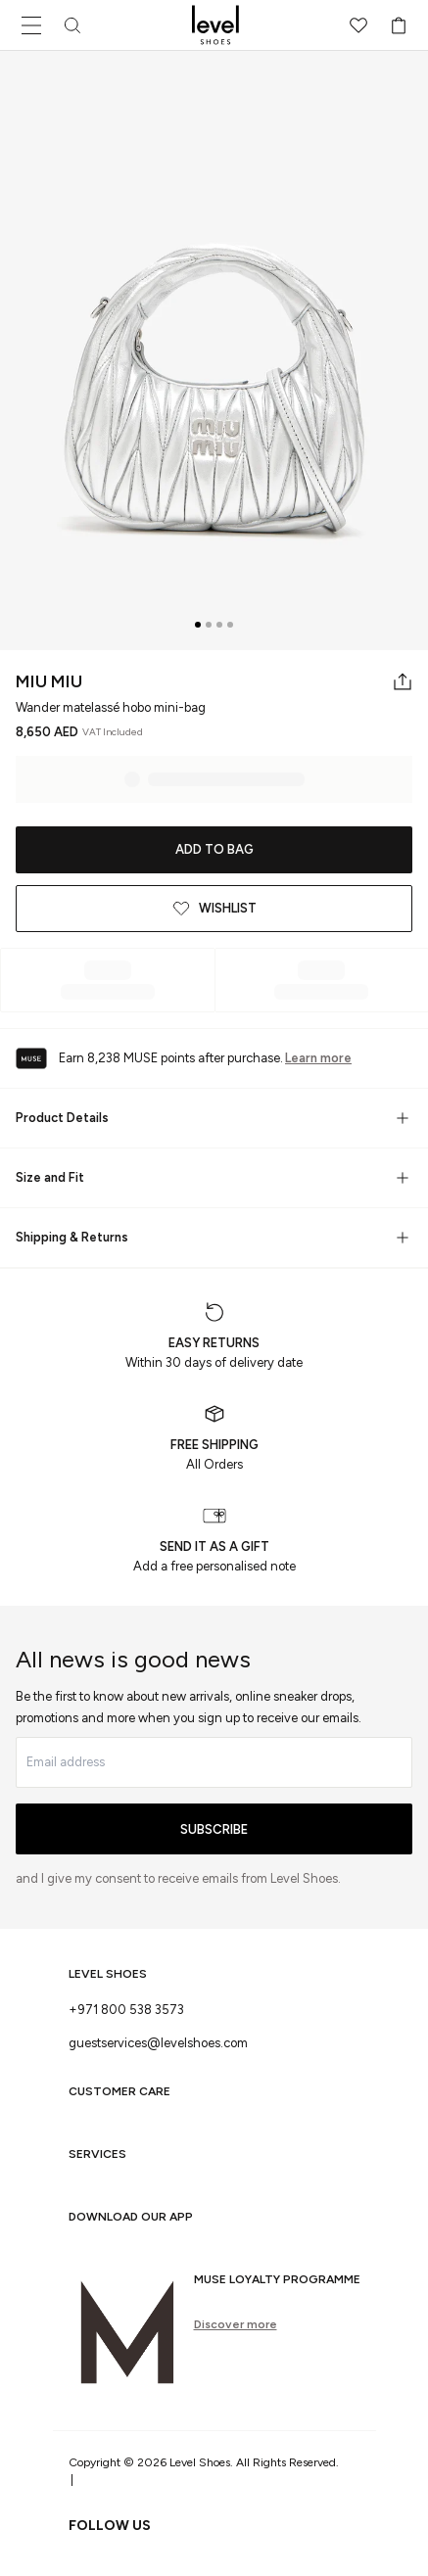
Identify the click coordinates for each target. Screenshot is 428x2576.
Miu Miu (49, 681)
